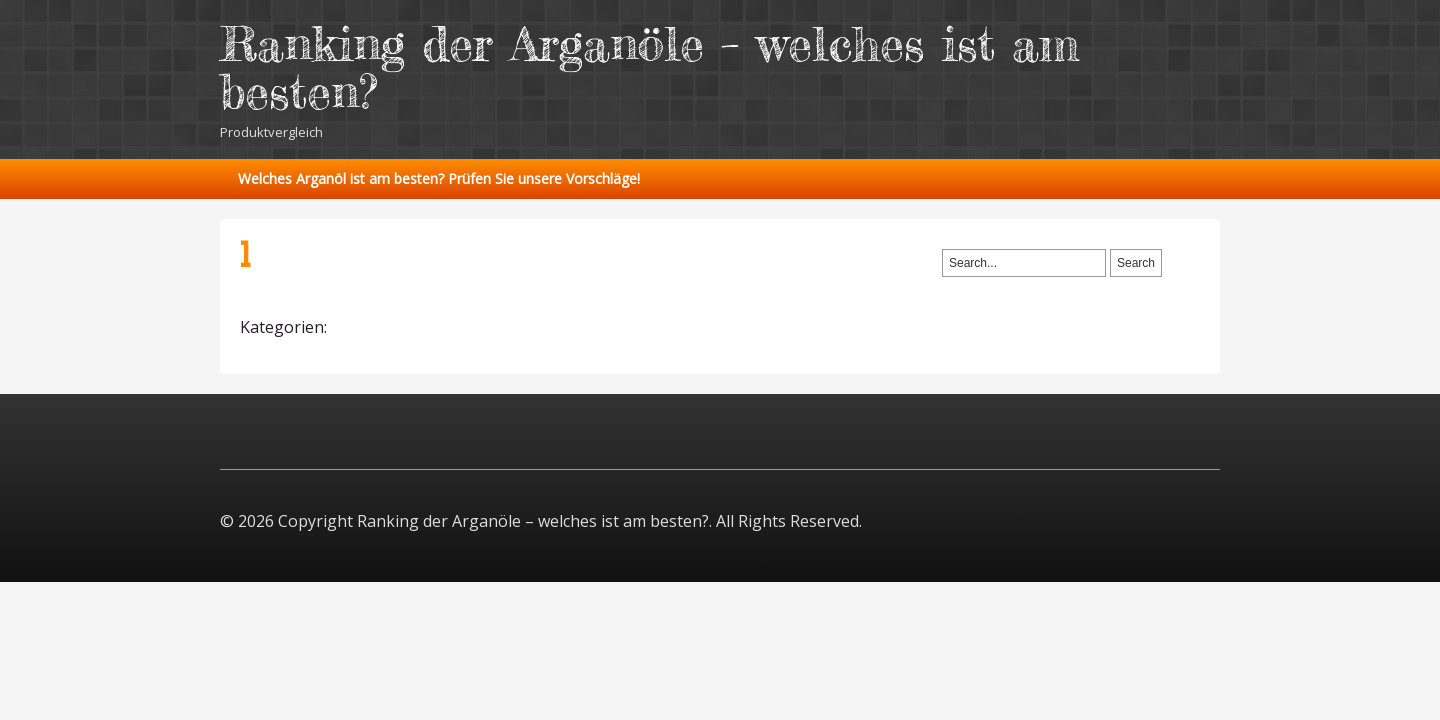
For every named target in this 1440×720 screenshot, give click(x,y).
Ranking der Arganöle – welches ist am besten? (649, 67)
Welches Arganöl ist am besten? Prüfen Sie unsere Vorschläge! (439, 178)
